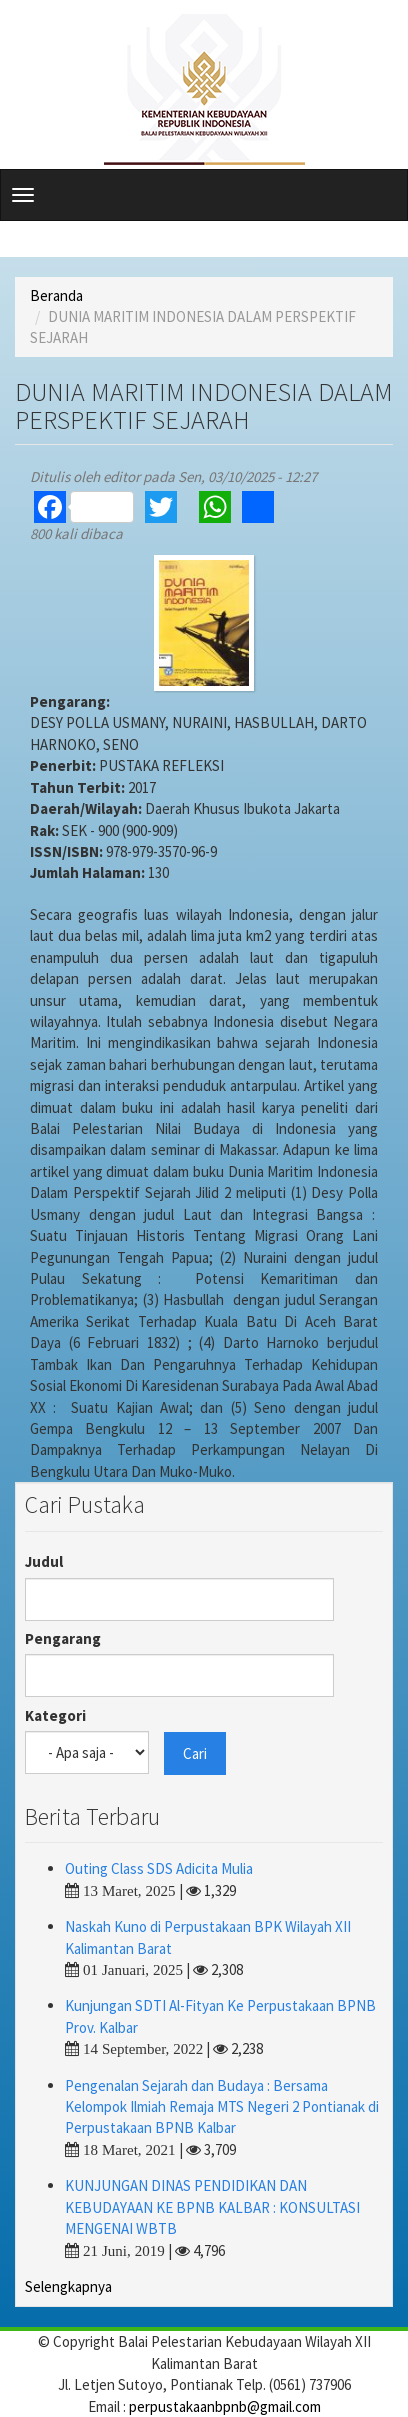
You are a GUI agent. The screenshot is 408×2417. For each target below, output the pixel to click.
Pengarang (63, 1638)
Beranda (56, 295)
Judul (44, 1561)
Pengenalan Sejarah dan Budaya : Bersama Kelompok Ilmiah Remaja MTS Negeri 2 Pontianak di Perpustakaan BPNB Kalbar (222, 2107)
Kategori (55, 1715)
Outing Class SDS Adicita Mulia (159, 1868)
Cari (195, 1753)
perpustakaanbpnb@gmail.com (225, 2406)
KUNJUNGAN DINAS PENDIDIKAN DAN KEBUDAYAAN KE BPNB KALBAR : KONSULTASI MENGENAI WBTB (212, 2207)
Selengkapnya (68, 2286)
